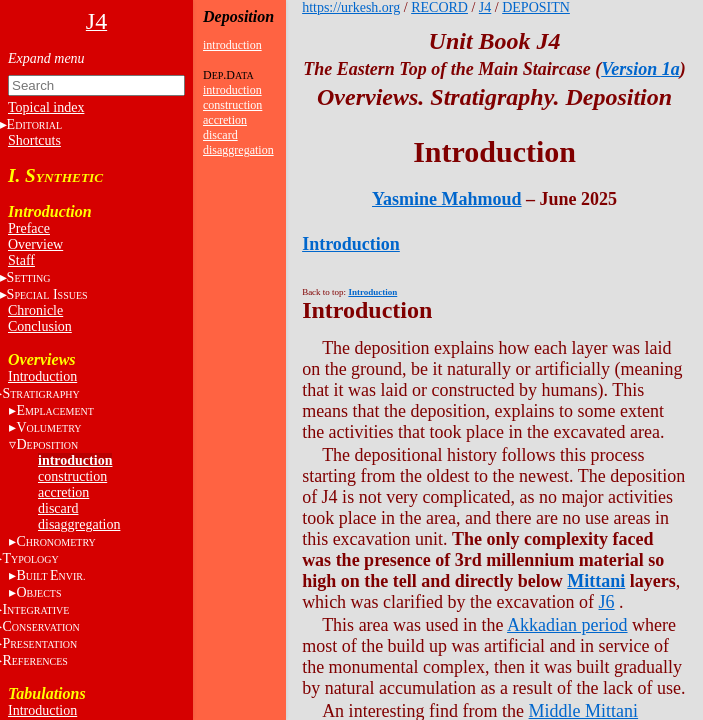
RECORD (439, 7)
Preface (29, 228)
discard (58, 508)
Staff (21, 260)
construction (72, 476)
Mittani (596, 581)
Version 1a (640, 69)
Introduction (42, 376)
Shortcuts (34, 140)
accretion (63, 492)
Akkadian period (567, 625)
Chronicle (35, 310)
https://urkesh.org (351, 7)
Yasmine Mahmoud (447, 199)
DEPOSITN (536, 7)
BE (50, 575)
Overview (35, 244)
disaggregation (79, 524)
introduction (75, 460)
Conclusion (40, 326)
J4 (485, 7)
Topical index (46, 107)
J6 (607, 602)
